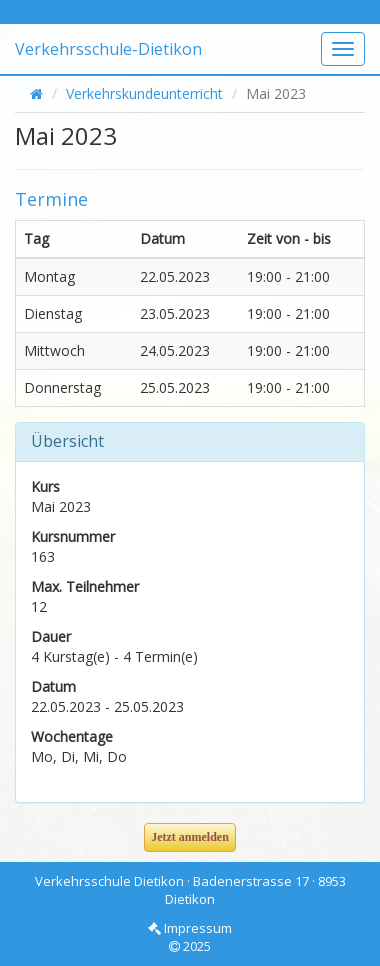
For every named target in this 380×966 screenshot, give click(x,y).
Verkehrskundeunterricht (144, 93)
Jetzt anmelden (190, 837)
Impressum (190, 928)
